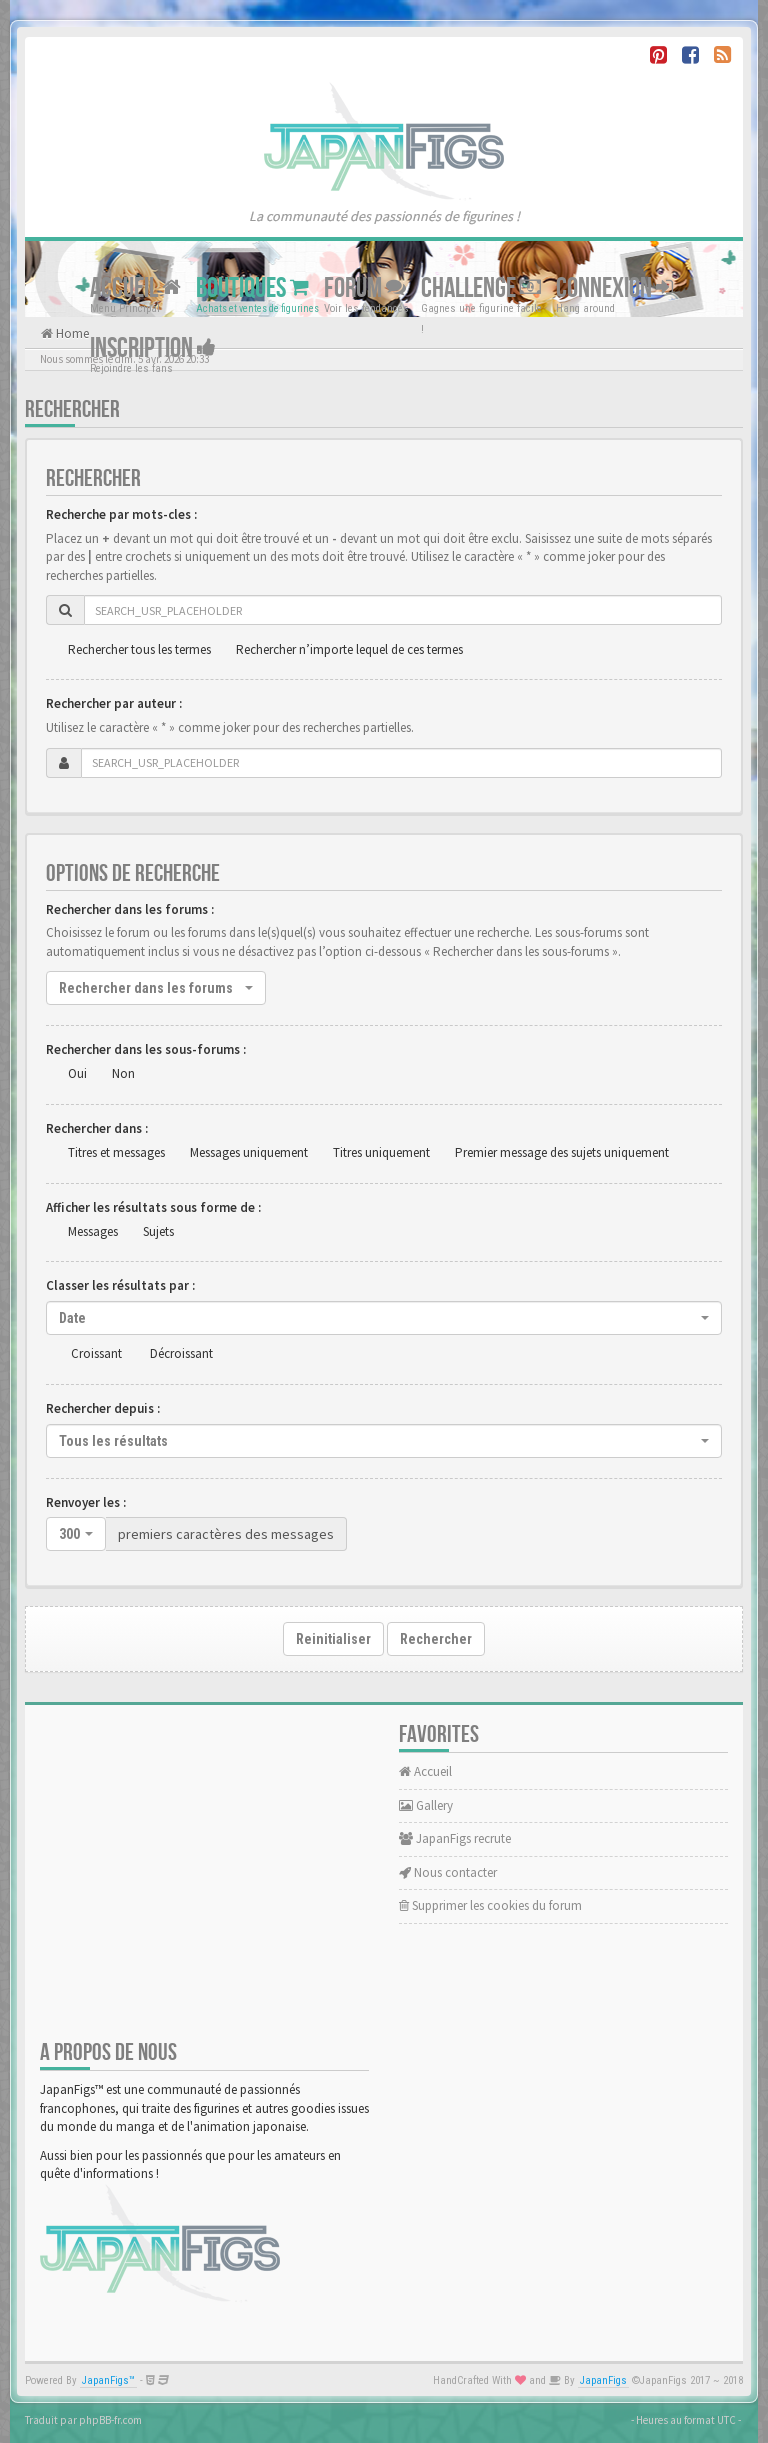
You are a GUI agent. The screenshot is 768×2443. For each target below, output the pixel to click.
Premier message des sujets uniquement (562, 1152)
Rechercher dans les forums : (130, 909)
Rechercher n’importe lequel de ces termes (349, 649)
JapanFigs (603, 2380)
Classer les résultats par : (120, 1285)
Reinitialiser (333, 1639)
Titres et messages (116, 1152)
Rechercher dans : (97, 1128)
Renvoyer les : (86, 1502)
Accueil (135, 288)
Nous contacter (448, 1872)
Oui (77, 1073)
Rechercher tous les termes (139, 649)
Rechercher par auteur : (114, 703)
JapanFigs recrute (455, 1838)
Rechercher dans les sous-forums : (146, 1049)
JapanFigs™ (108, 2380)
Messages (93, 1231)
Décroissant (181, 1353)
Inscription (153, 348)
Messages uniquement (249, 1152)
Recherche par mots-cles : (121, 514)
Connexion (614, 288)
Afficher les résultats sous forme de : (153, 1207)
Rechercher (436, 1639)
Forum (365, 288)
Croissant (96, 1353)
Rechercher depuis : (103, 1408)
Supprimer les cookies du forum (490, 1905)
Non (123, 1073)
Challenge (481, 288)
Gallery (426, 1805)
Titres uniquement (381, 1152)
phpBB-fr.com (110, 2420)
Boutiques (252, 288)
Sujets (158, 1231)
